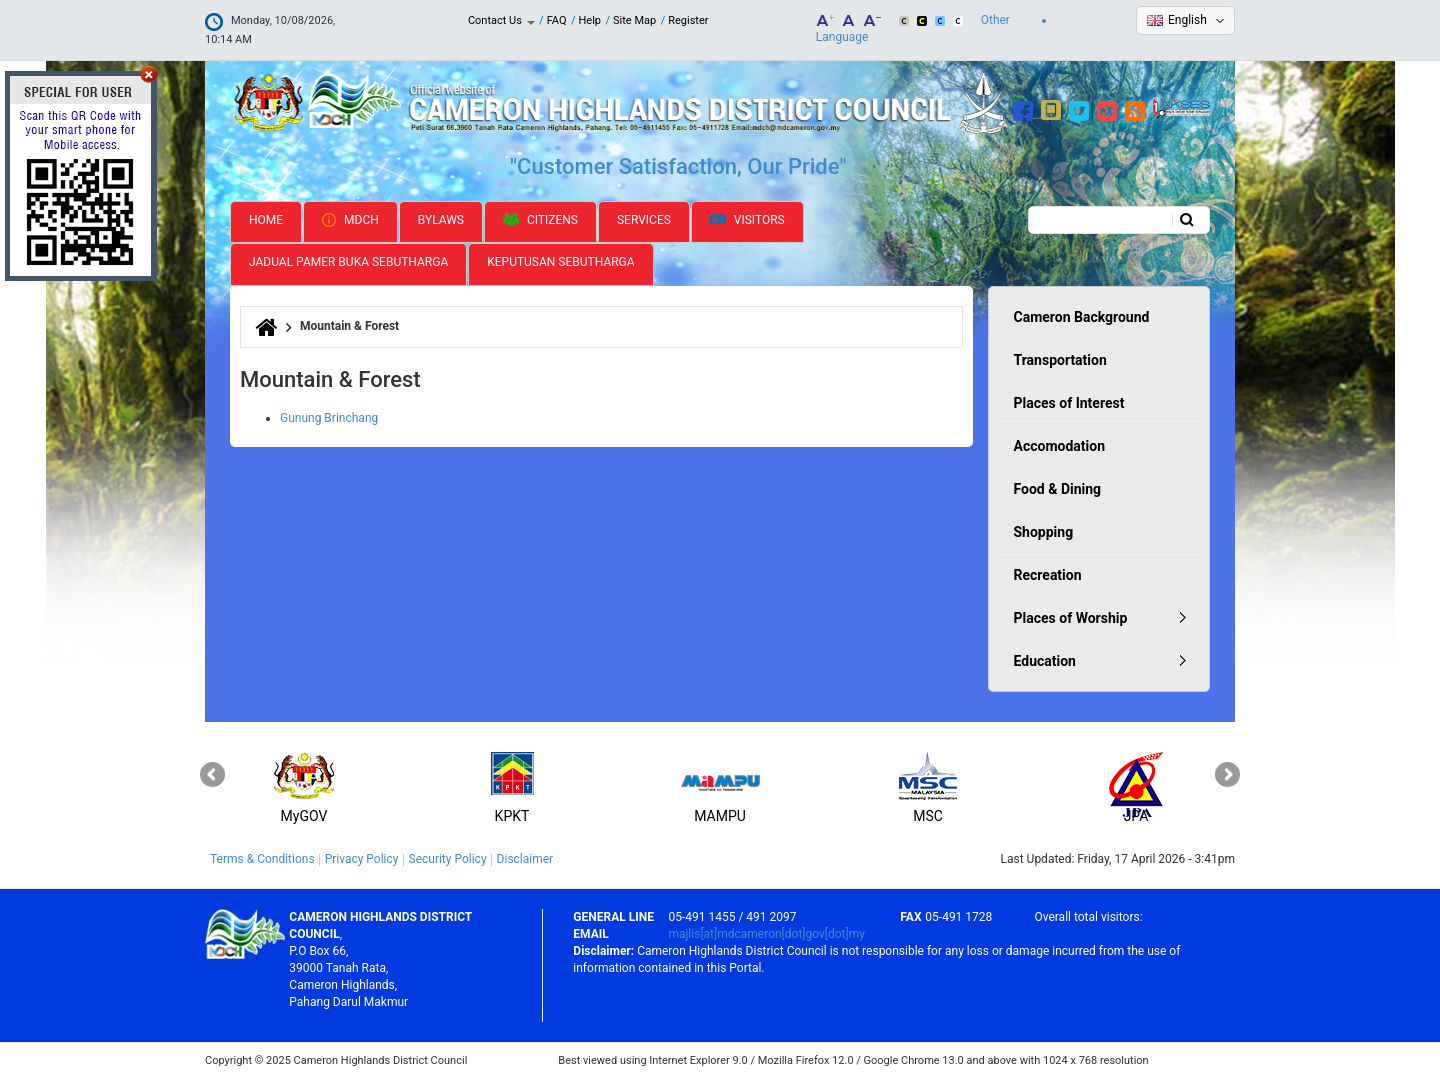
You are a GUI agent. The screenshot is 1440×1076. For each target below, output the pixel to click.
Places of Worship (1071, 616)
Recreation (1048, 573)
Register (688, 20)
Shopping (1044, 530)
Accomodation (1060, 444)
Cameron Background (1082, 315)
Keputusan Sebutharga (560, 261)
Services (644, 218)
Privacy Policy (362, 857)
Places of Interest (1069, 401)
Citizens (540, 218)
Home (266, 218)
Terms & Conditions (262, 857)
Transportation (1060, 358)
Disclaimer (525, 857)
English (1187, 20)
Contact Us (501, 20)
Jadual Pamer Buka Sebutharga (348, 261)
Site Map (634, 20)
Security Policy (448, 857)
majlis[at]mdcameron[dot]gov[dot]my (766, 932)
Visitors (747, 218)
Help (590, 20)
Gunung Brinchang (329, 416)
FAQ (557, 20)
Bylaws (441, 218)
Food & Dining (1058, 487)
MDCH (350, 218)
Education (1045, 659)
